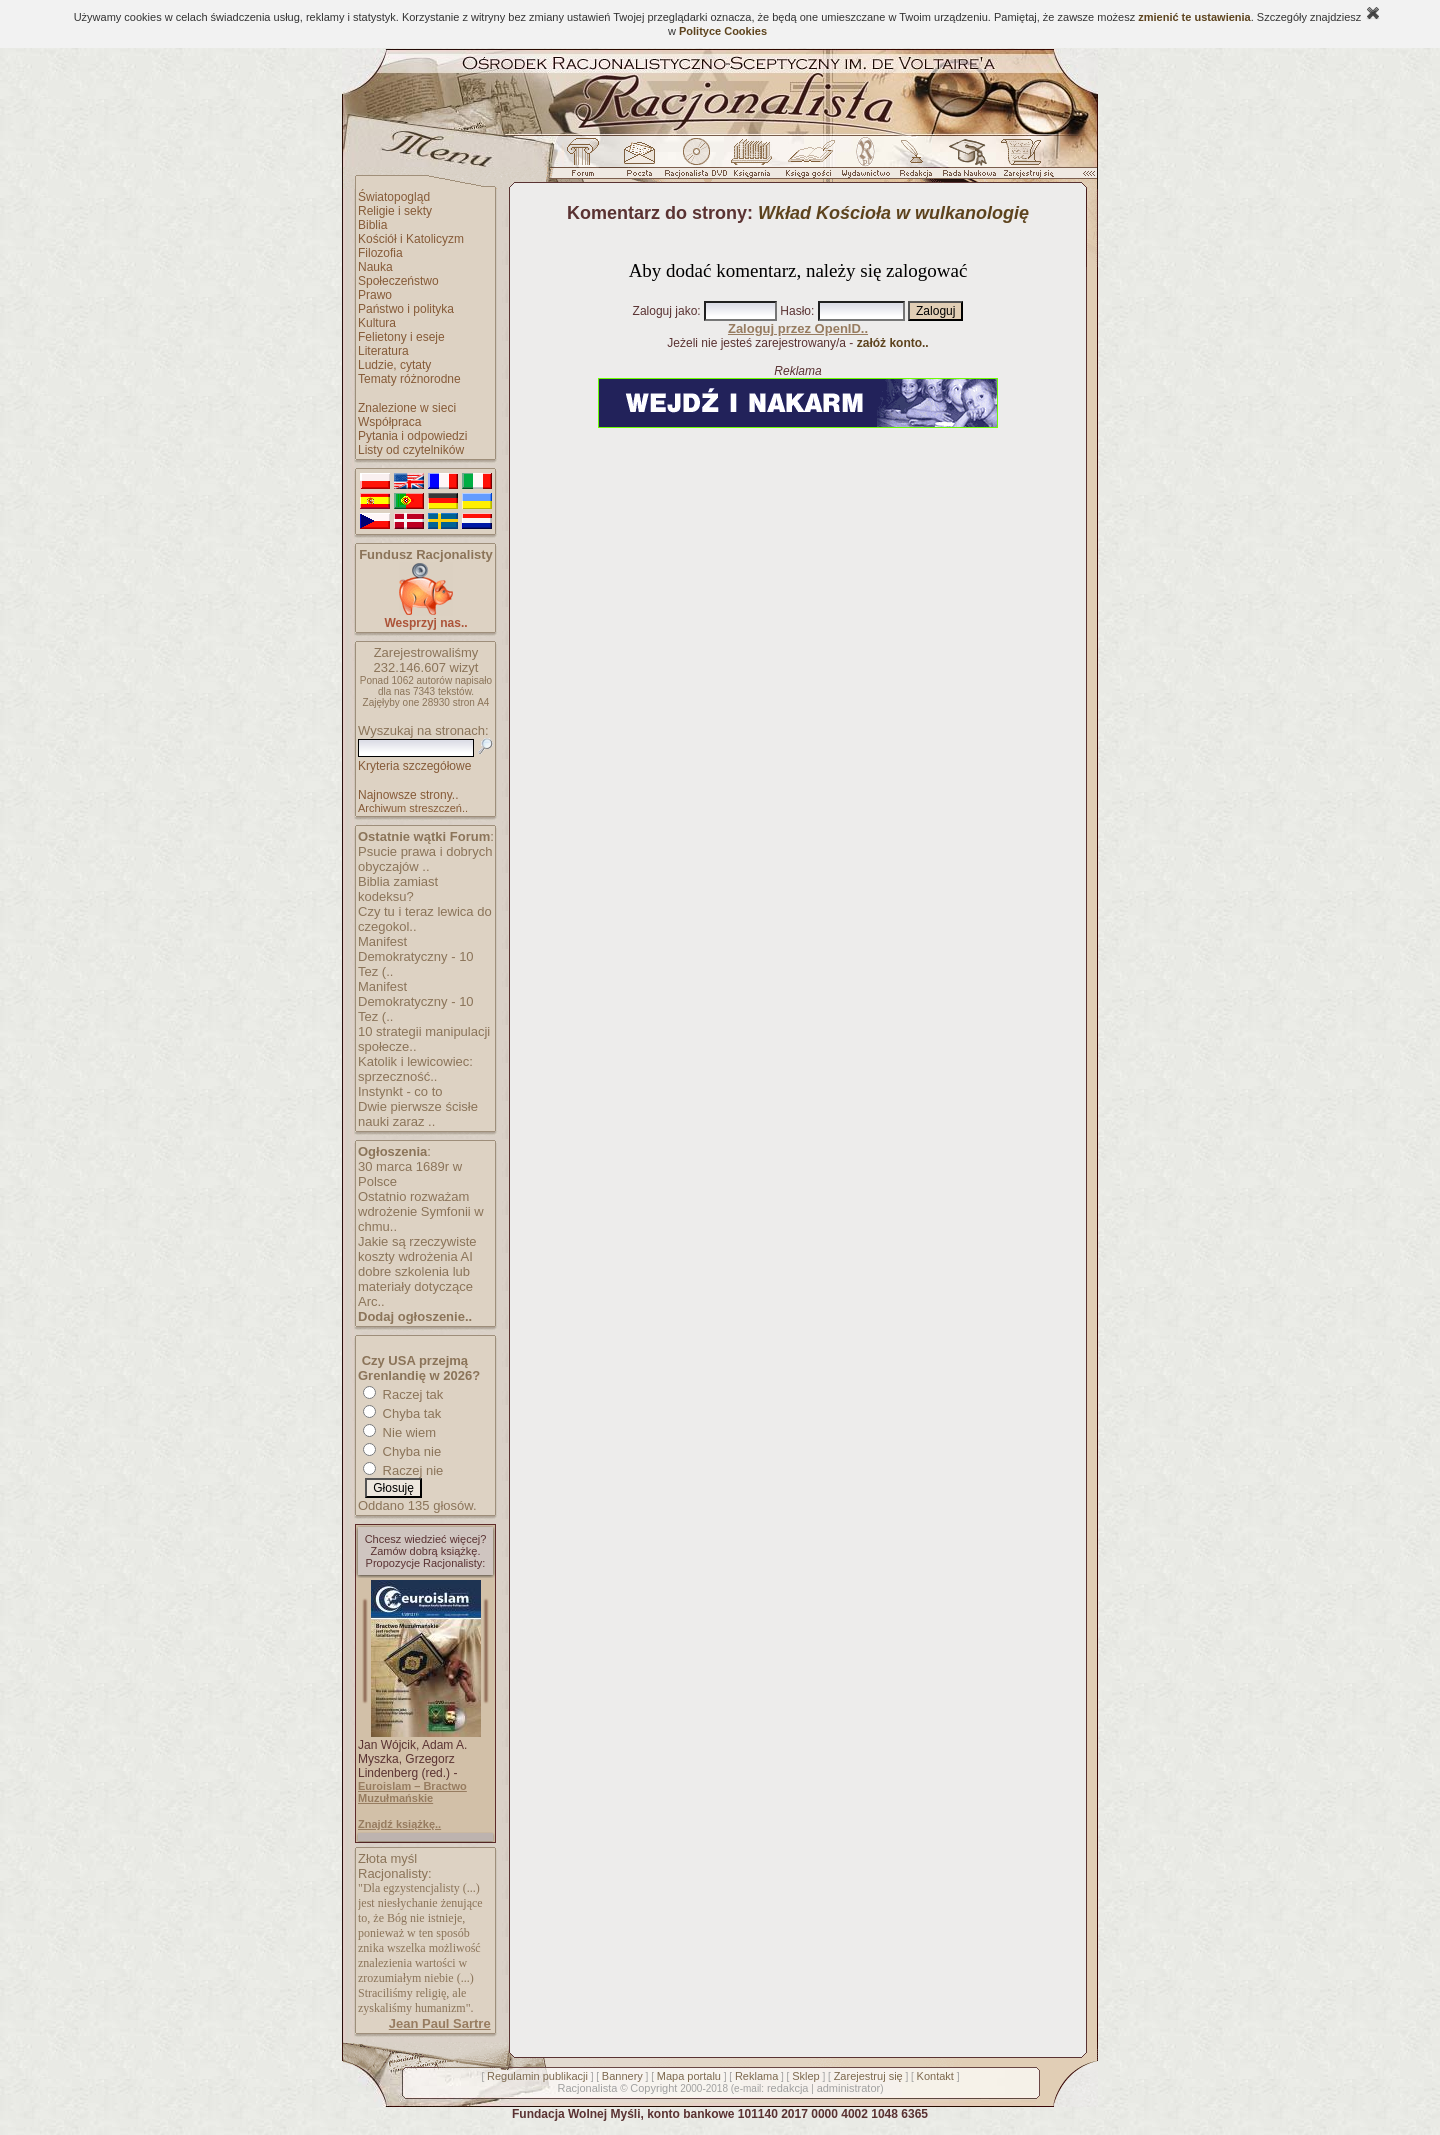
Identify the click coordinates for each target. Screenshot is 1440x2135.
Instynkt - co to (400, 1091)
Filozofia (380, 253)
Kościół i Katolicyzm (411, 239)
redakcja (788, 2088)
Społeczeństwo (398, 281)
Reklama (756, 2076)
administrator (849, 2088)
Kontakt (935, 2076)
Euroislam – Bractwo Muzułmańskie (412, 1792)
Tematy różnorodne (409, 379)
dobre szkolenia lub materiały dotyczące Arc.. (415, 1286)
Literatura (383, 351)
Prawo (375, 295)
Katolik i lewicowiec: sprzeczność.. (415, 1069)
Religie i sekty (395, 211)
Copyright (653, 2088)
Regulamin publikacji (537, 2076)
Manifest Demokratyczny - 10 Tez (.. (416, 956)
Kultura (377, 323)
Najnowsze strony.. (408, 795)
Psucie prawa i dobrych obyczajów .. (425, 859)
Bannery (622, 2076)
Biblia (372, 225)
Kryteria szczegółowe (414, 766)
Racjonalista (587, 2088)
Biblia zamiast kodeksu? (398, 889)
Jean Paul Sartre (440, 2023)
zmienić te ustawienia (1194, 17)
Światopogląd (394, 197)
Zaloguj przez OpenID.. (798, 328)
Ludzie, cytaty (394, 365)
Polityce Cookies (723, 31)
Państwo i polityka (406, 309)
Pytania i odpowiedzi (412, 436)
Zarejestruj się (868, 2076)
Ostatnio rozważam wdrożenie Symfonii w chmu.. (421, 1211)
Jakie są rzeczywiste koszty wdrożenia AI (417, 1249)
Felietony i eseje (401, 337)
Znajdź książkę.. (399, 1824)
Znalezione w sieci (407, 408)
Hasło (795, 311)
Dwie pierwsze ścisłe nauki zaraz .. (418, 1114)
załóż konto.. (893, 343)
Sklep (806, 2076)
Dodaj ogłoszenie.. (415, 1316)
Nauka (375, 267)
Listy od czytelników (411, 450)
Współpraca (389, 422)
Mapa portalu (689, 2076)
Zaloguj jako (665, 311)
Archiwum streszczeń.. (413, 808)
